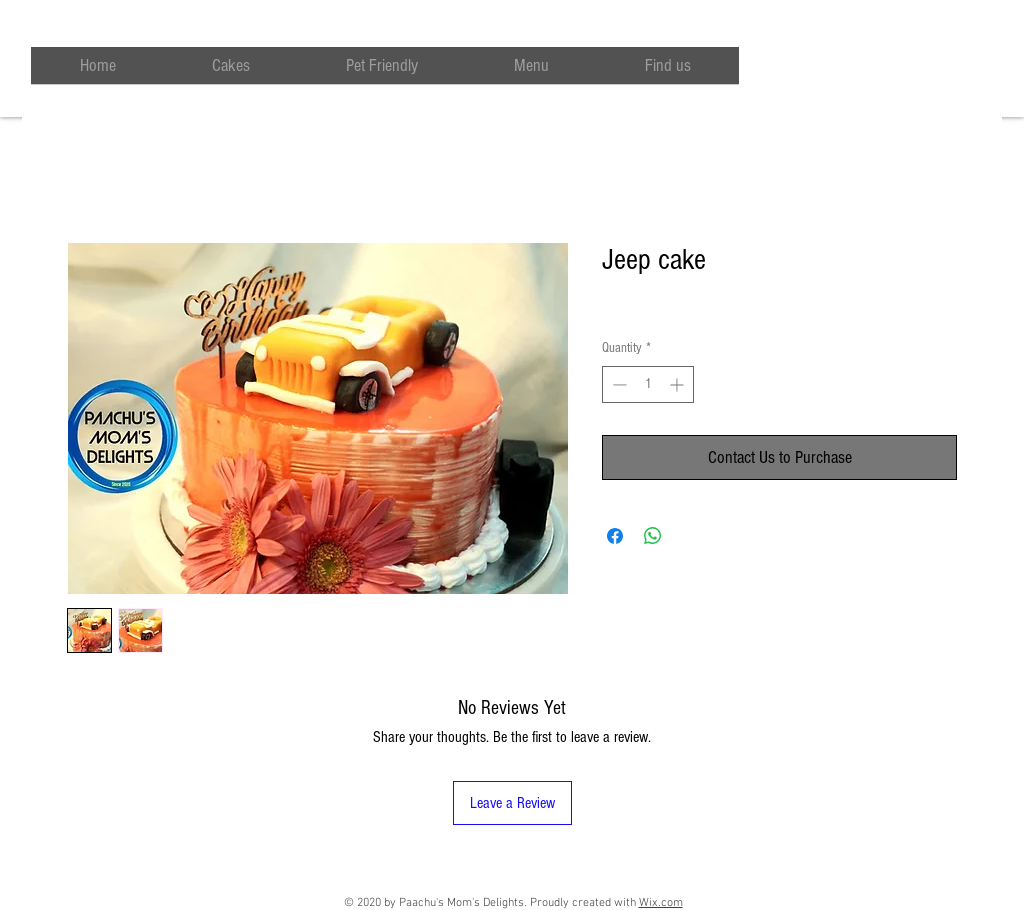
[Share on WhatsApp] (653, 536)
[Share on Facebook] (615, 536)
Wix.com (661, 903)
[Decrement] (617, 384)
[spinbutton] (648, 384)
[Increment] (678, 384)
